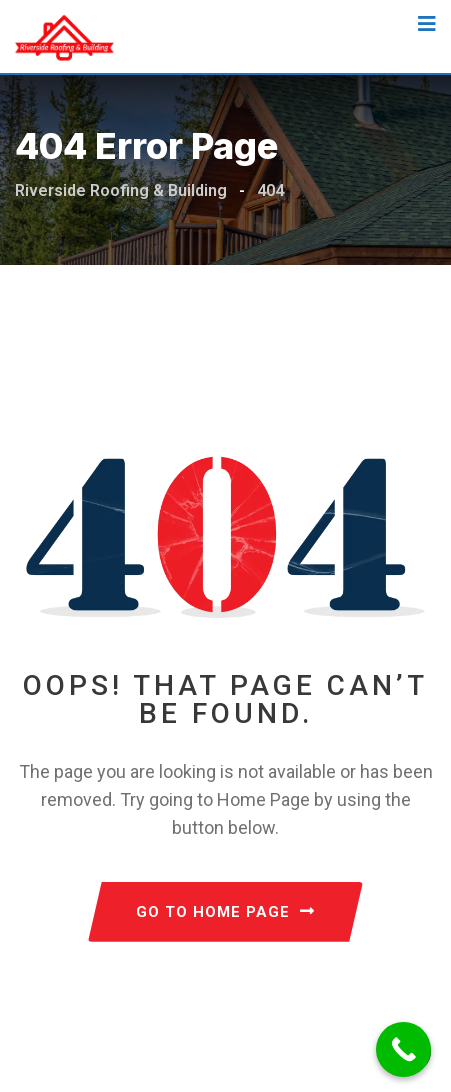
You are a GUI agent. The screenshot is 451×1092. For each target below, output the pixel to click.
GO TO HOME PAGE (225, 912)
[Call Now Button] (403, 1049)
